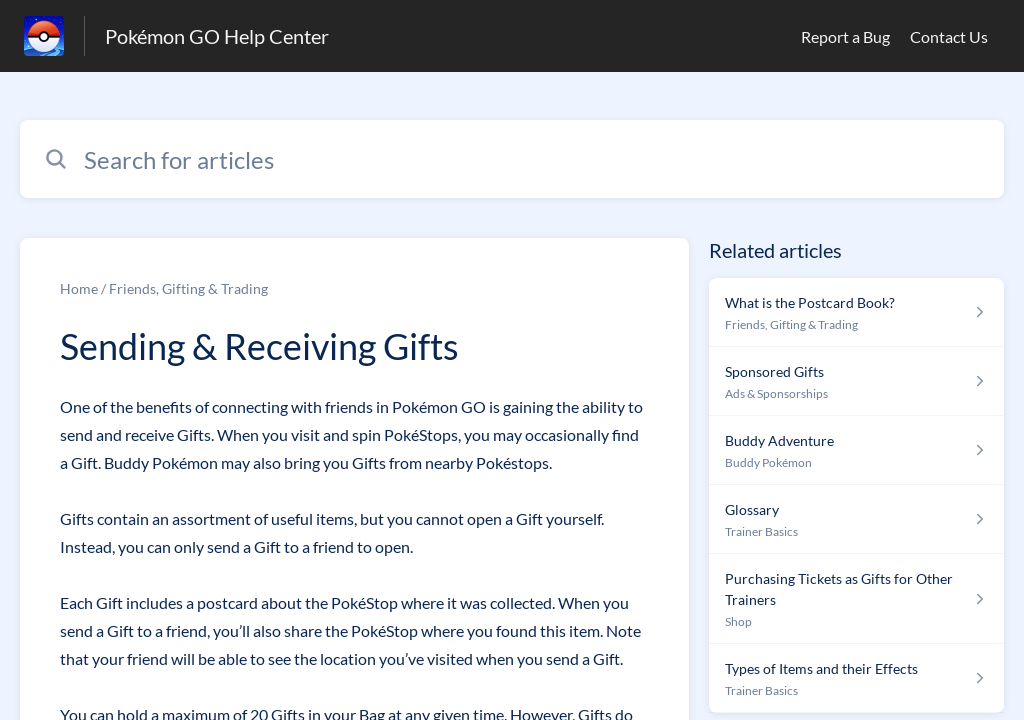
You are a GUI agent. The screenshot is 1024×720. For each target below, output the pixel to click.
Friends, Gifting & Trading (188, 288)
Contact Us (949, 36)
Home (79, 288)
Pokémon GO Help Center (217, 36)
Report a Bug (845, 36)
